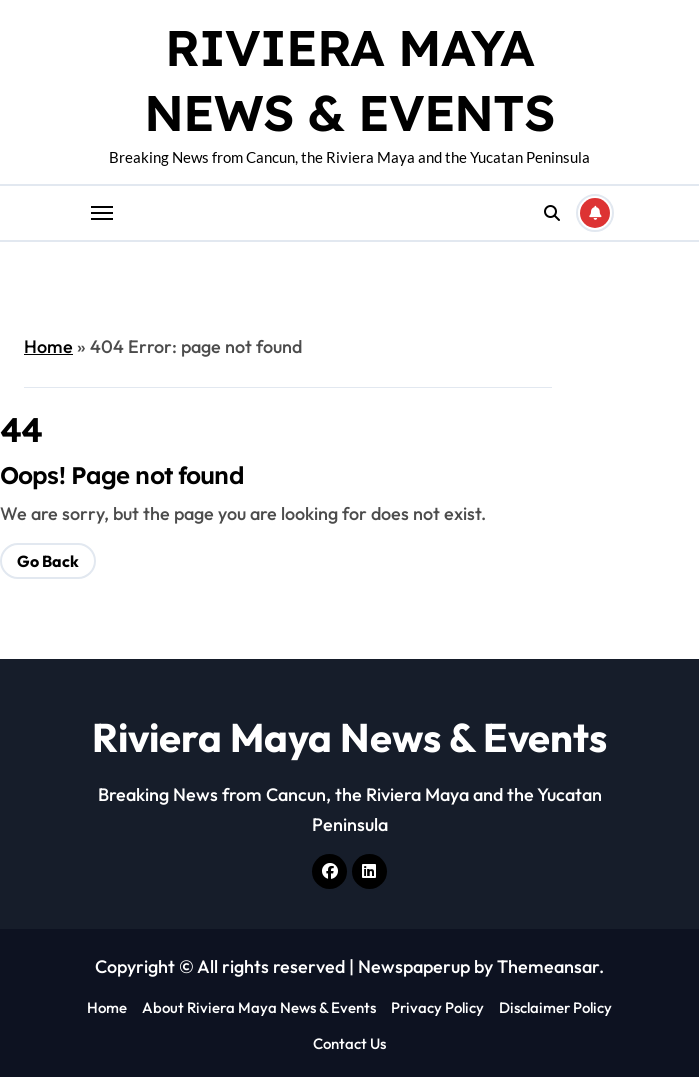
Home (48, 346)
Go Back (48, 561)
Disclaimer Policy (555, 1007)
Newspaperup (414, 966)
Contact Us (349, 1043)
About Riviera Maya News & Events (259, 1007)
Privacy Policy (437, 1007)
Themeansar (548, 966)
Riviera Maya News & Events (349, 737)
